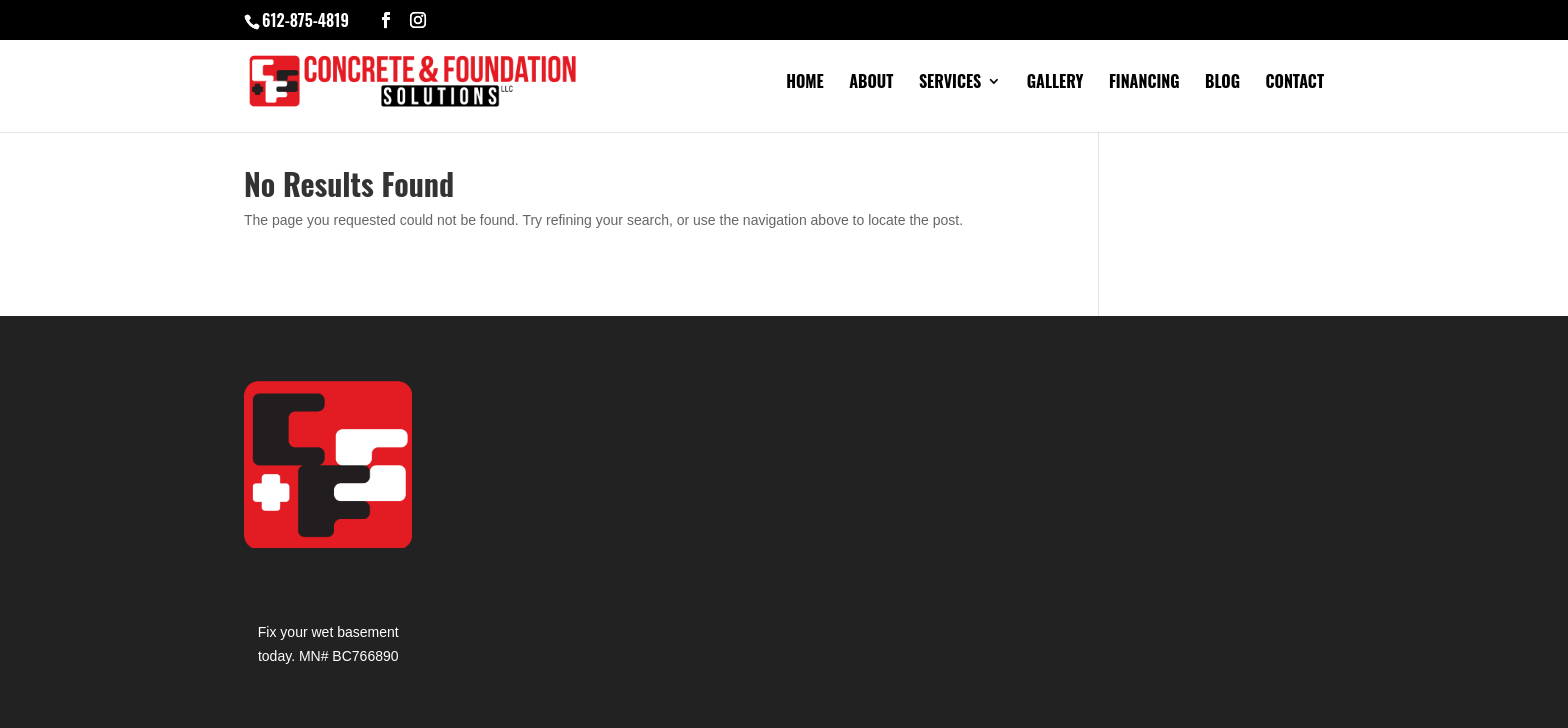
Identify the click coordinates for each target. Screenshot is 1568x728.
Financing (1144, 83)
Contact (1295, 83)
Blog (1222, 83)
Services (950, 83)
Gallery (1055, 83)
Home (805, 83)
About (871, 83)
